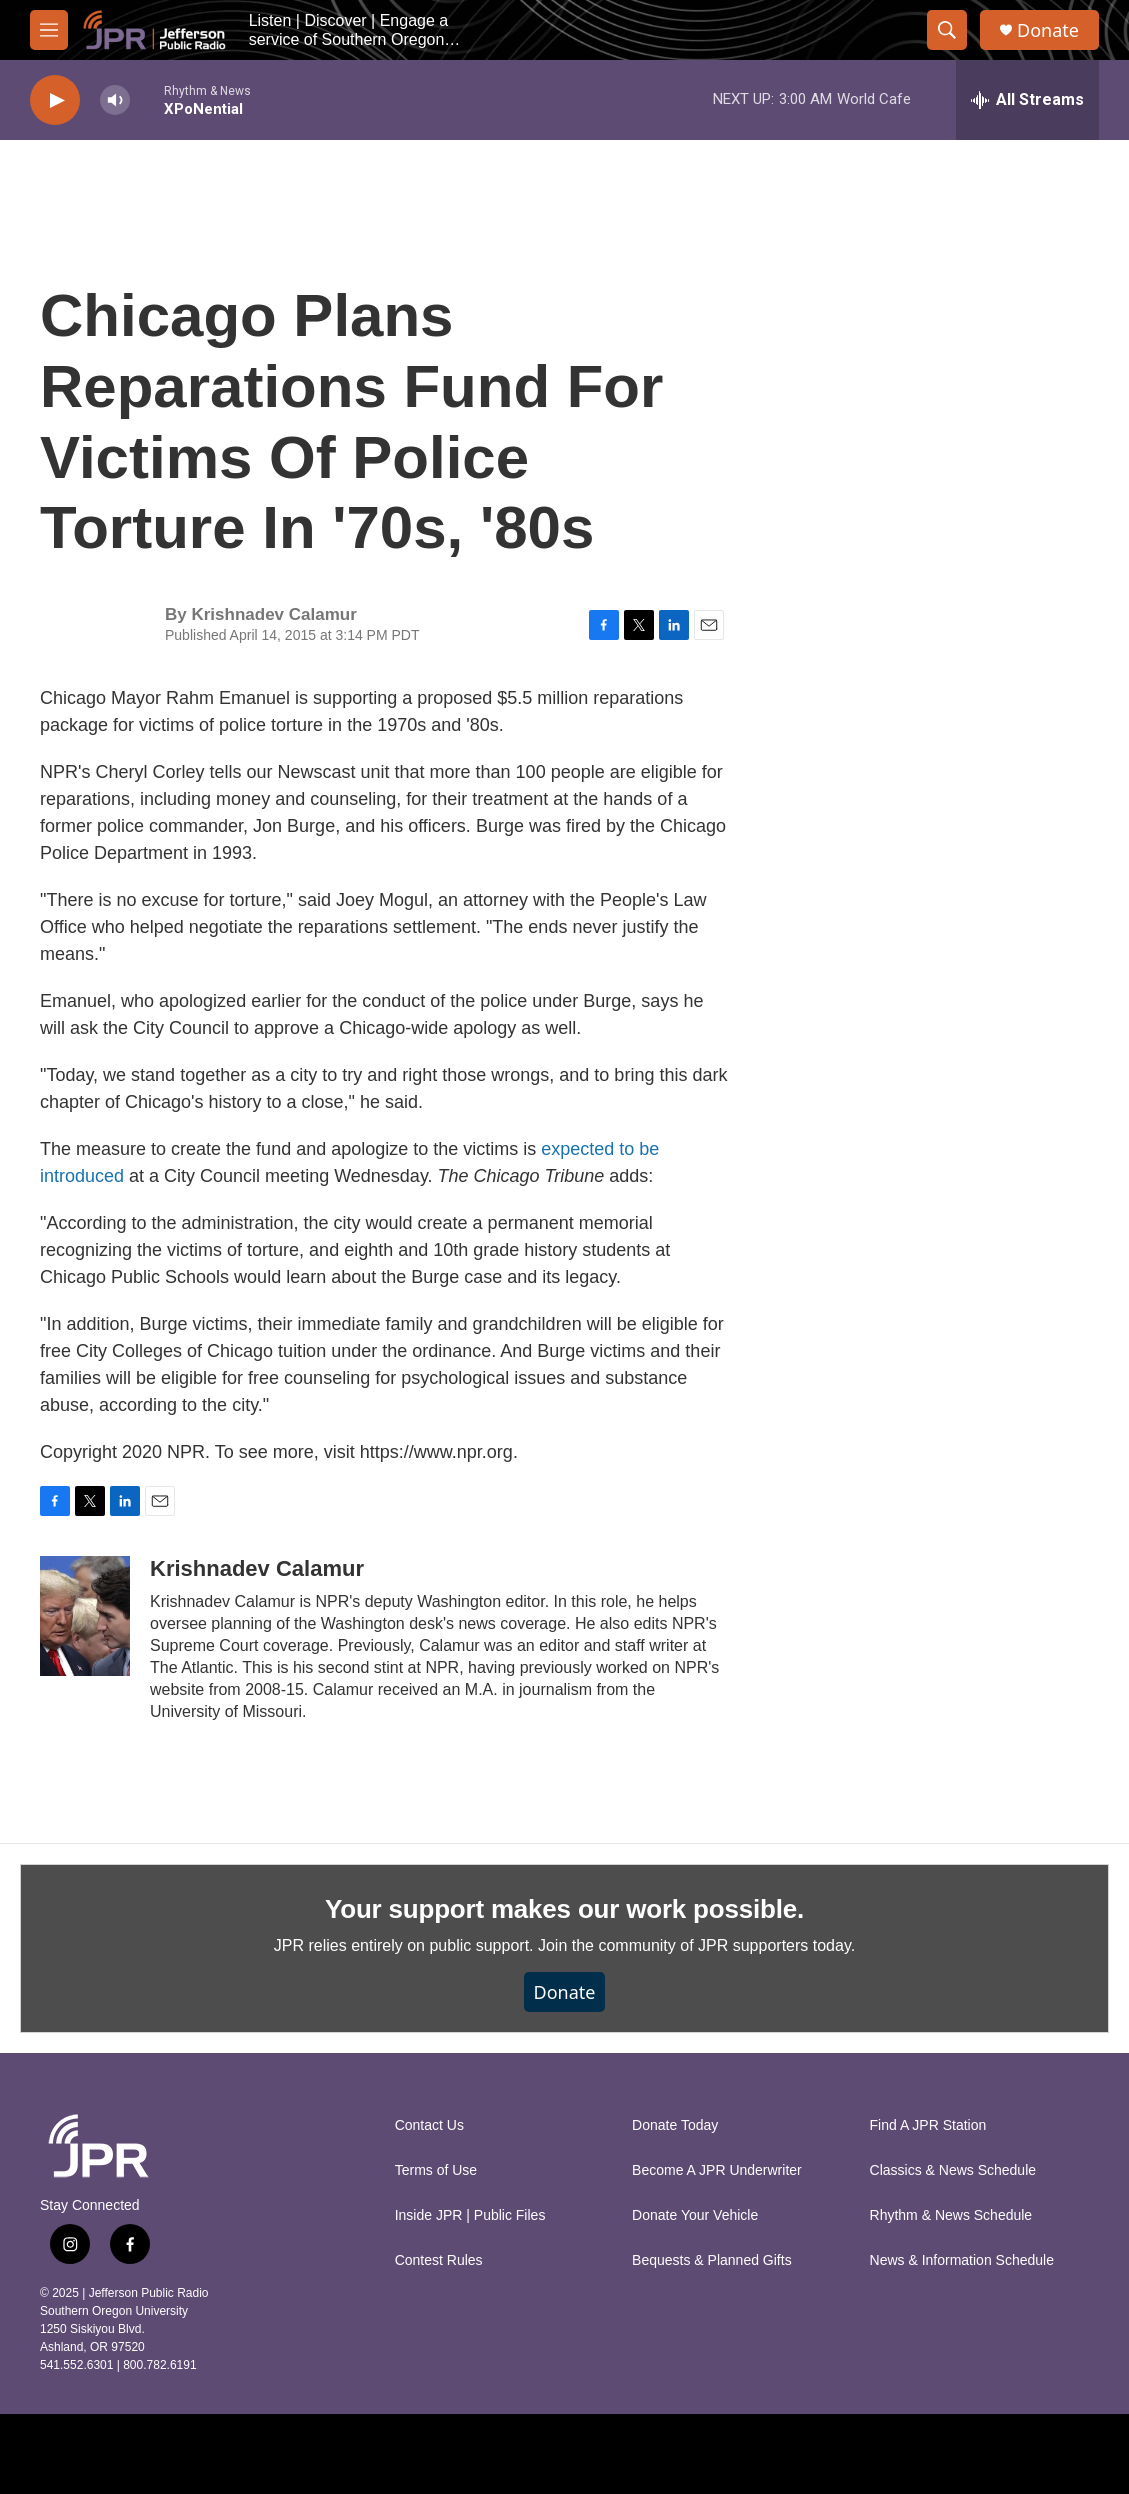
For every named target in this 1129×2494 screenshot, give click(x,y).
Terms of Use (436, 2170)
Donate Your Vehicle (695, 2215)
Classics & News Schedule (953, 2170)
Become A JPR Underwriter (717, 2170)
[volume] (115, 100)
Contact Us (429, 2125)
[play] (55, 100)
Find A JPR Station (928, 2125)
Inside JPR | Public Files (470, 2215)
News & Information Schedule (962, 2260)
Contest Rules (439, 2260)
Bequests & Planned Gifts (712, 2260)
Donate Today (675, 2125)
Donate (1048, 30)
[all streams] (1027, 100)
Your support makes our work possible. (564, 1909)
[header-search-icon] (947, 30)
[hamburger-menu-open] (49, 30)
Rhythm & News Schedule (951, 2215)
